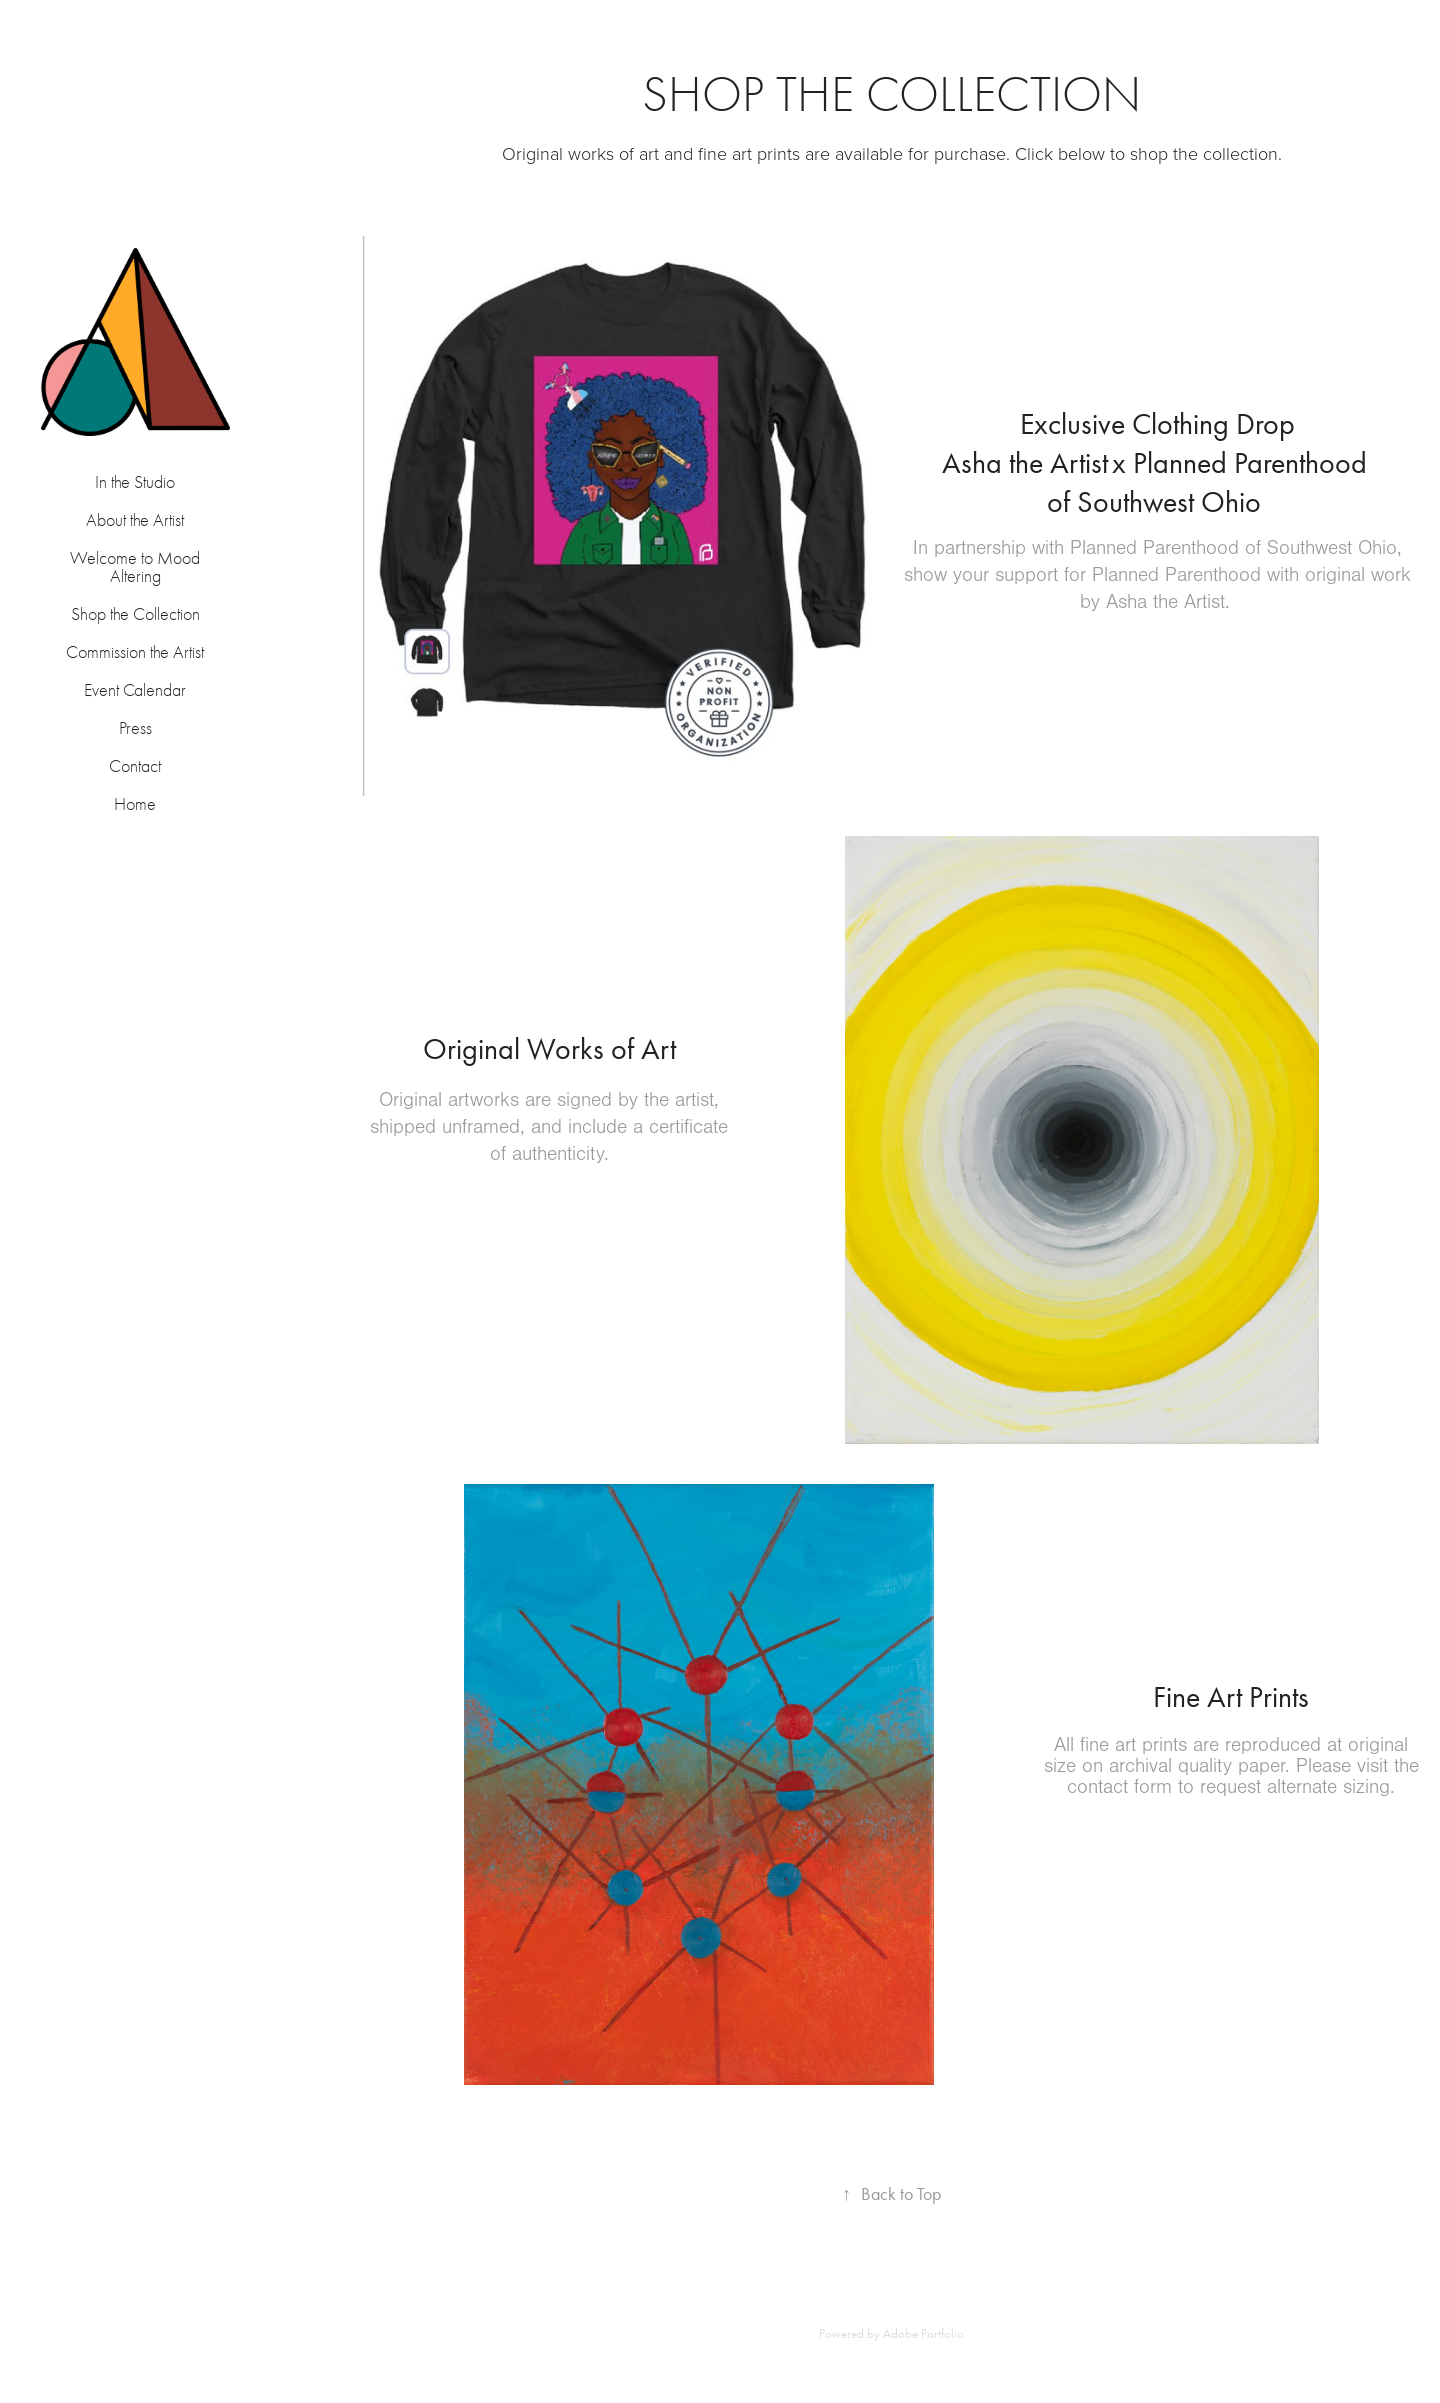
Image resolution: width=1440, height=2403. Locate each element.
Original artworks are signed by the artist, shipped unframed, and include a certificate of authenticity (549, 1127)
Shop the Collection (135, 614)
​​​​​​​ (1158, 467)
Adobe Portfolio (923, 2333)
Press (135, 728)
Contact (135, 766)
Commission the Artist (135, 652)
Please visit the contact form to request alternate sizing (1243, 1776)
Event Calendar (135, 690)
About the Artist (135, 520)
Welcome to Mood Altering (135, 567)
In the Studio (135, 482)
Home (135, 804)
